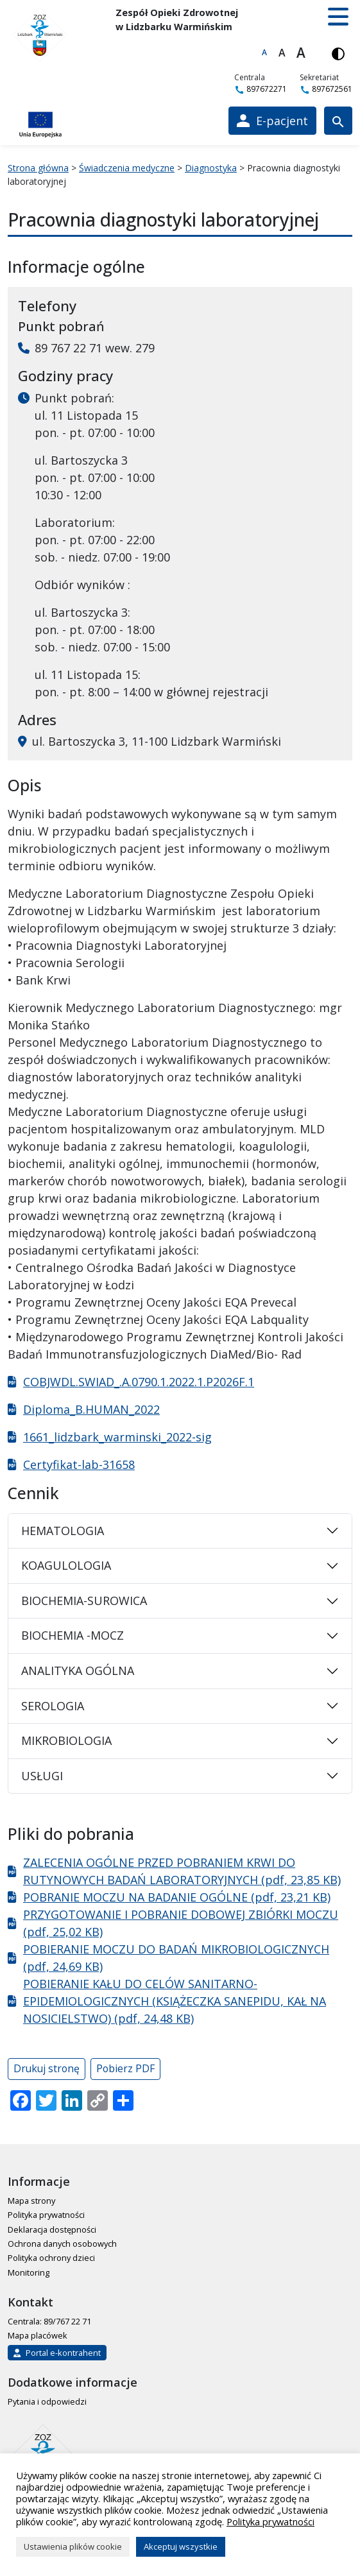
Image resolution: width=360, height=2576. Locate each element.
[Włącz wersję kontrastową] (338, 53)
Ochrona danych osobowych (62, 2243)
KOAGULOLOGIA (66, 1565)
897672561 (326, 88)
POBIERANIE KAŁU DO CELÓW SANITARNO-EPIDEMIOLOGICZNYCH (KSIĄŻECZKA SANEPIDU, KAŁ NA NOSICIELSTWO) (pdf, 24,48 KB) (174, 2001)
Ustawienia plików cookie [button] (73, 2546)
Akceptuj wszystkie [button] (181, 2546)
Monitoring (28, 2272)
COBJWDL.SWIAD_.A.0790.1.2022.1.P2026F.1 (138, 1381)
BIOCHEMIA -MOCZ (72, 1635)
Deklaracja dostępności (52, 2229)
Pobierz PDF (125, 2068)
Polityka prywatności (46, 2214)
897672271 (260, 88)
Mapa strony (31, 2200)
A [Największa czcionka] (300, 53)
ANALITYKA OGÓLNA (77, 1670)
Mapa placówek (37, 2335)
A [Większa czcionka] (282, 53)
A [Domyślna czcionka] (264, 52)
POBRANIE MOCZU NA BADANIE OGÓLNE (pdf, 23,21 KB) (176, 1897)
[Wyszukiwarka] (338, 121)
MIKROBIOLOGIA (66, 1740)
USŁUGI (42, 1775)
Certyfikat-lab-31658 (79, 1464)
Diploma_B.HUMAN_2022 (91, 1409)
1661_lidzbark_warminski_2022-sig (117, 1437)
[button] (338, 17)
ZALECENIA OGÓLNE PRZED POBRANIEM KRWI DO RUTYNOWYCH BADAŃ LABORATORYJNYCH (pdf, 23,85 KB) (182, 1871)
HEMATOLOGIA (62, 1530)
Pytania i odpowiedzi (47, 2401)
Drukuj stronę (46, 2068)
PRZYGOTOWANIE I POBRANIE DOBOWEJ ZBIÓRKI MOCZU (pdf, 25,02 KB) (180, 1923)
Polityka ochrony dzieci (51, 2257)
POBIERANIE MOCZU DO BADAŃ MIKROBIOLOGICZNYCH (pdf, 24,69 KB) (176, 1957)
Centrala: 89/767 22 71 (49, 2321)
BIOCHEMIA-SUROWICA (84, 1600)
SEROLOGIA (52, 1705)
